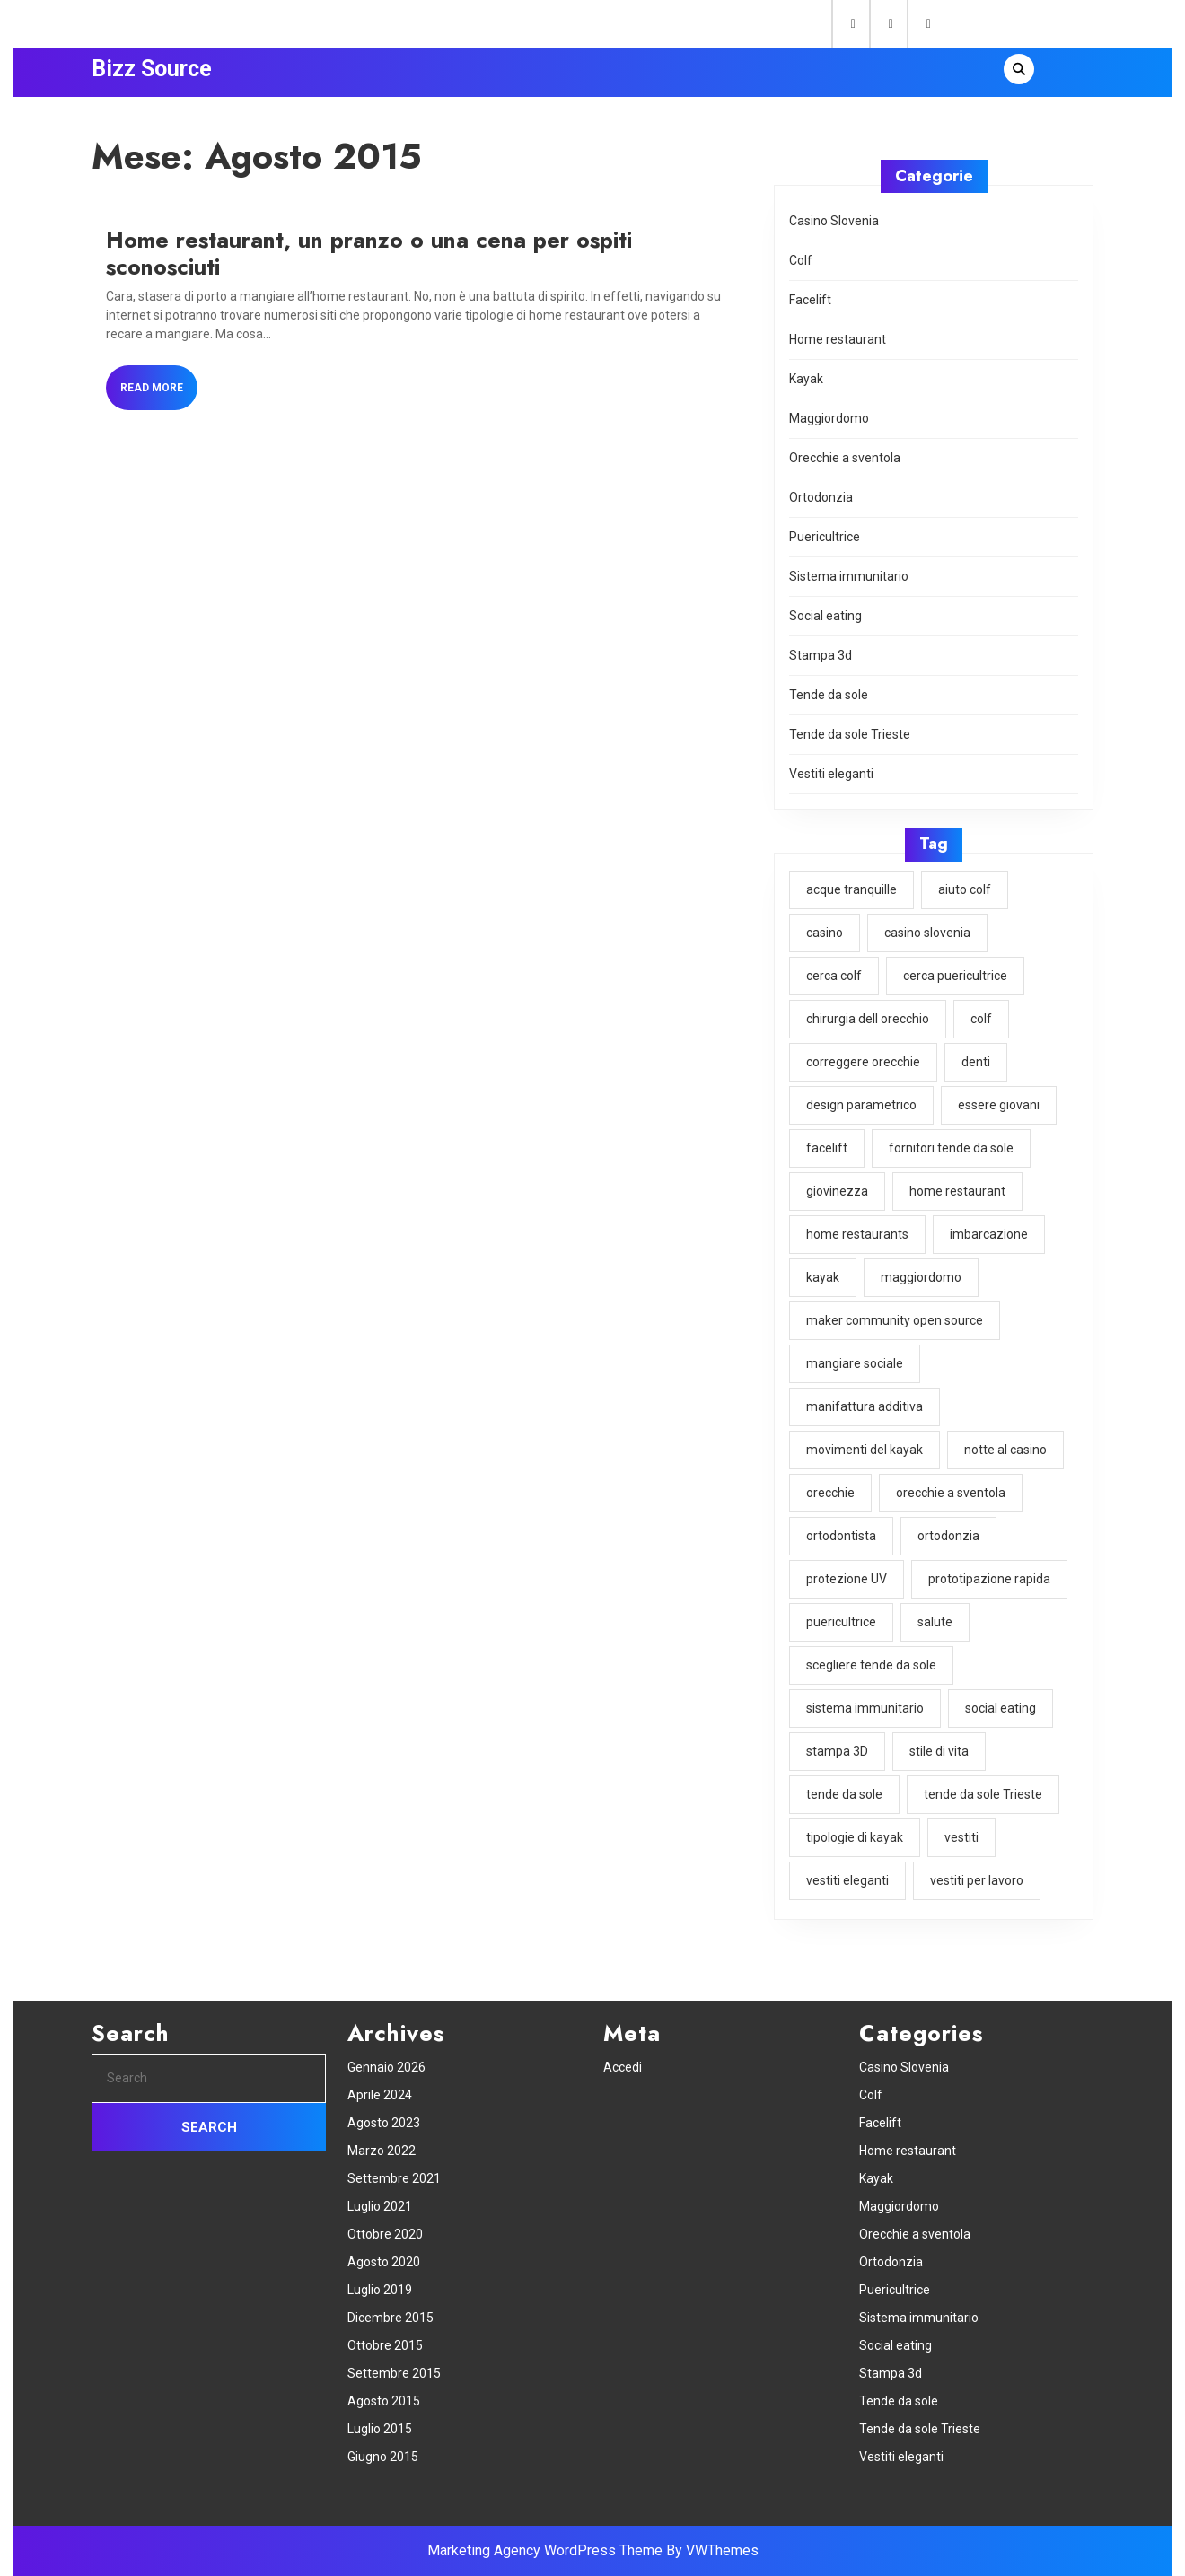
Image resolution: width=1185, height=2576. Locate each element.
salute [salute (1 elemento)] (934, 1614)
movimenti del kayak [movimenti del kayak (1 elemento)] (865, 1443)
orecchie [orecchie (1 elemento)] (832, 1485)
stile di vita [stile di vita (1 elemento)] (938, 1741)
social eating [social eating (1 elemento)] (1000, 1698)
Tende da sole (830, 698)
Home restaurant (839, 347)
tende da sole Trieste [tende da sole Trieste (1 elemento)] (982, 1783)
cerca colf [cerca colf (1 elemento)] (835, 975)
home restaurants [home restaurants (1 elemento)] (858, 1230)
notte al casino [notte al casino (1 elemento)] (1005, 1443)
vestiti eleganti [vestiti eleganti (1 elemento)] (849, 1869)
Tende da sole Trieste (850, 737)
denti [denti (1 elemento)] (975, 1060)
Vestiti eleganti (832, 776)
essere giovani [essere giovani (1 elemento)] (998, 1103)
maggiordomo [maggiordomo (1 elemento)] (921, 1273)
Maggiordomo (830, 424)
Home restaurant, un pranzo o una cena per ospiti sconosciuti (369, 254)
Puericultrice (826, 542)
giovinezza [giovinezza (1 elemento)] (838, 1188)
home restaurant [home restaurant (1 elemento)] (957, 1188)
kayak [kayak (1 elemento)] (824, 1273)
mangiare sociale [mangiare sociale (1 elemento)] (856, 1358)
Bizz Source (152, 69)
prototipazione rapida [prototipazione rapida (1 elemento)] (988, 1571)
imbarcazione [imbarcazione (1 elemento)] (988, 1230)
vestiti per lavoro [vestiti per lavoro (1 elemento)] (976, 1869)
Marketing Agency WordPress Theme (545, 2550)
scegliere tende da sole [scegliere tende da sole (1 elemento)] (872, 1656)
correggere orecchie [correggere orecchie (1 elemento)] (864, 1060)
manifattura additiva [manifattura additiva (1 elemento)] (865, 1401)
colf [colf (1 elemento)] (980, 1018)
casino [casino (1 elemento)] (826, 932)
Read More (162, 394)
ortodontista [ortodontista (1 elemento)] (842, 1528)
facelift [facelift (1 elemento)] (828, 1145)
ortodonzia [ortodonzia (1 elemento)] (948, 1528)
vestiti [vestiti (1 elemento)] (961, 1826)
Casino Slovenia (835, 230)
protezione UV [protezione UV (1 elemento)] (848, 1571)
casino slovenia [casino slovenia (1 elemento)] (927, 932)
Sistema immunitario (849, 581)
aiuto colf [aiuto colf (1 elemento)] (964, 890)
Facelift (811, 308)
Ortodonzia (822, 502)
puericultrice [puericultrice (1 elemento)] (842, 1614)
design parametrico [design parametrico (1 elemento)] (862, 1103)
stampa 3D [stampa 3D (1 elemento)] (838, 1741)
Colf (802, 269)
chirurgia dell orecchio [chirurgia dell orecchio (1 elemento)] (868, 1018)
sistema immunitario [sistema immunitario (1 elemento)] (866, 1698)
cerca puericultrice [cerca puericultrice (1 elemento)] (954, 975)
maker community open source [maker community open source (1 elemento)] (895, 1316)
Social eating (827, 620)
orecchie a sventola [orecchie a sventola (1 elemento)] (951, 1485)
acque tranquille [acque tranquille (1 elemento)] (853, 890)
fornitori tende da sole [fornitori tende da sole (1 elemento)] (951, 1145)
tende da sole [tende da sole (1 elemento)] (845, 1783)
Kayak (808, 386)
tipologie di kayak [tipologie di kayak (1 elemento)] (856, 1826)
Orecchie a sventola (845, 464)
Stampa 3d (822, 659)
